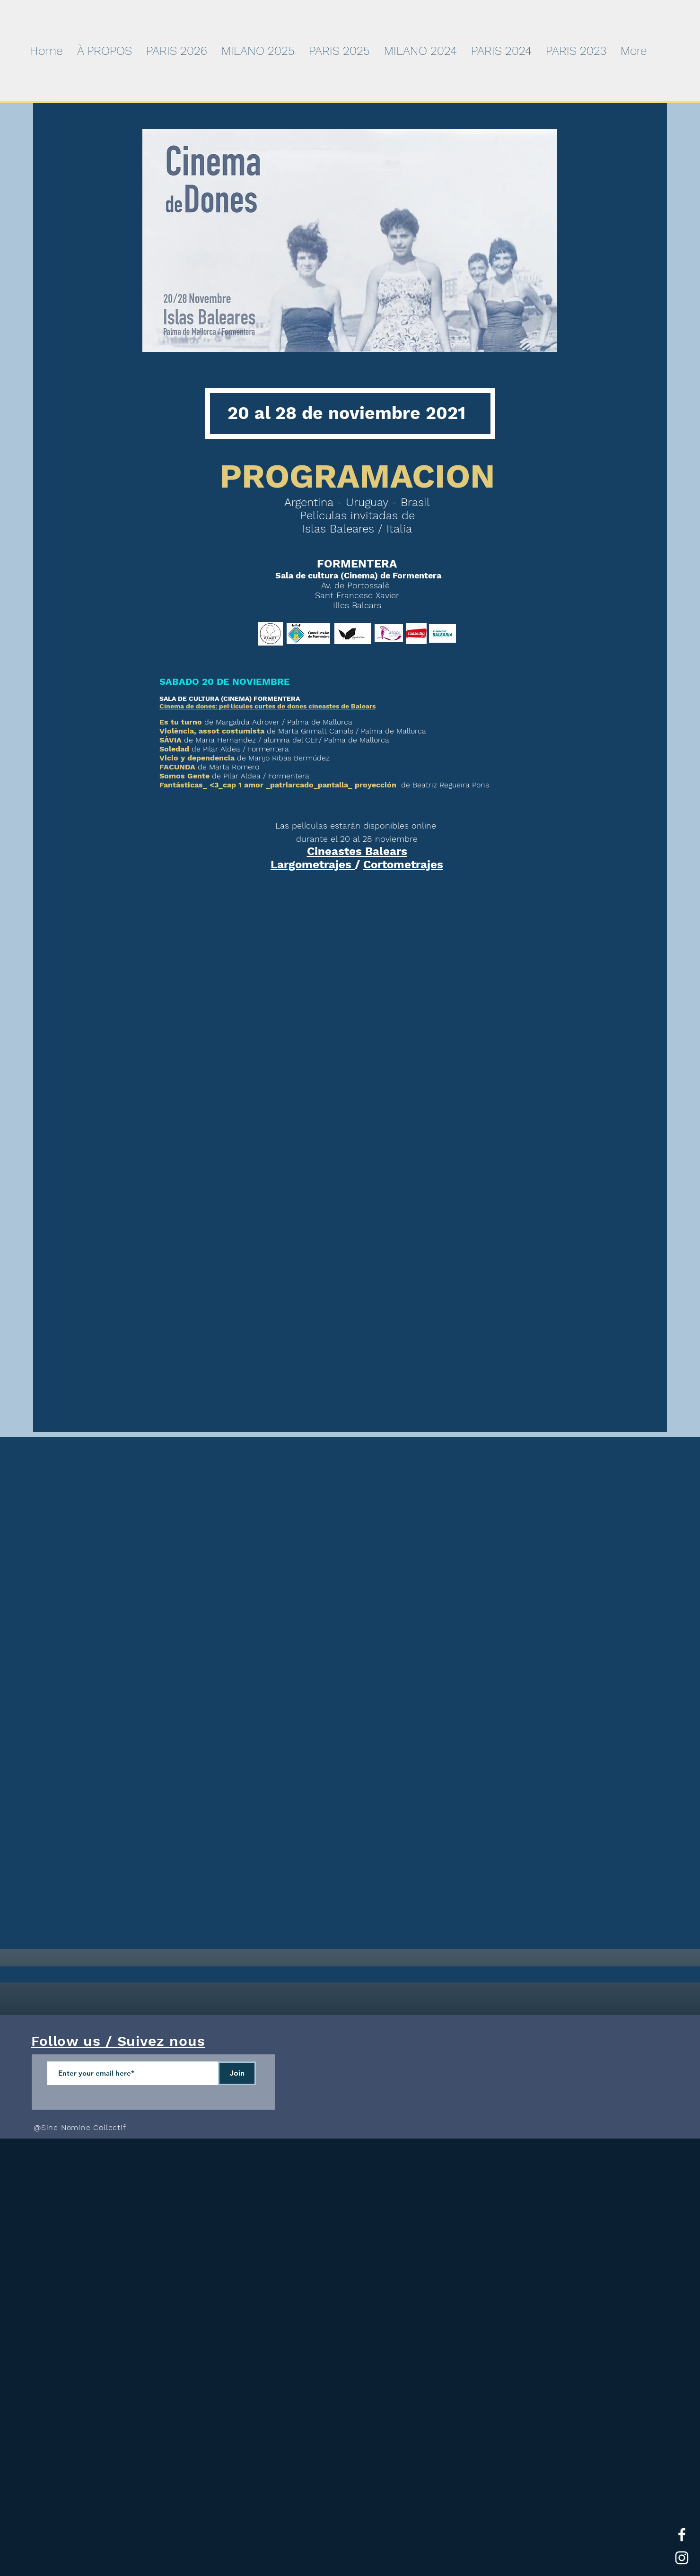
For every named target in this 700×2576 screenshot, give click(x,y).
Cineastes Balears (357, 851)
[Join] (237, 2073)
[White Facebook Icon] (682, 2534)
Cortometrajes (403, 864)
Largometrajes (313, 864)
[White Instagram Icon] (682, 2558)
